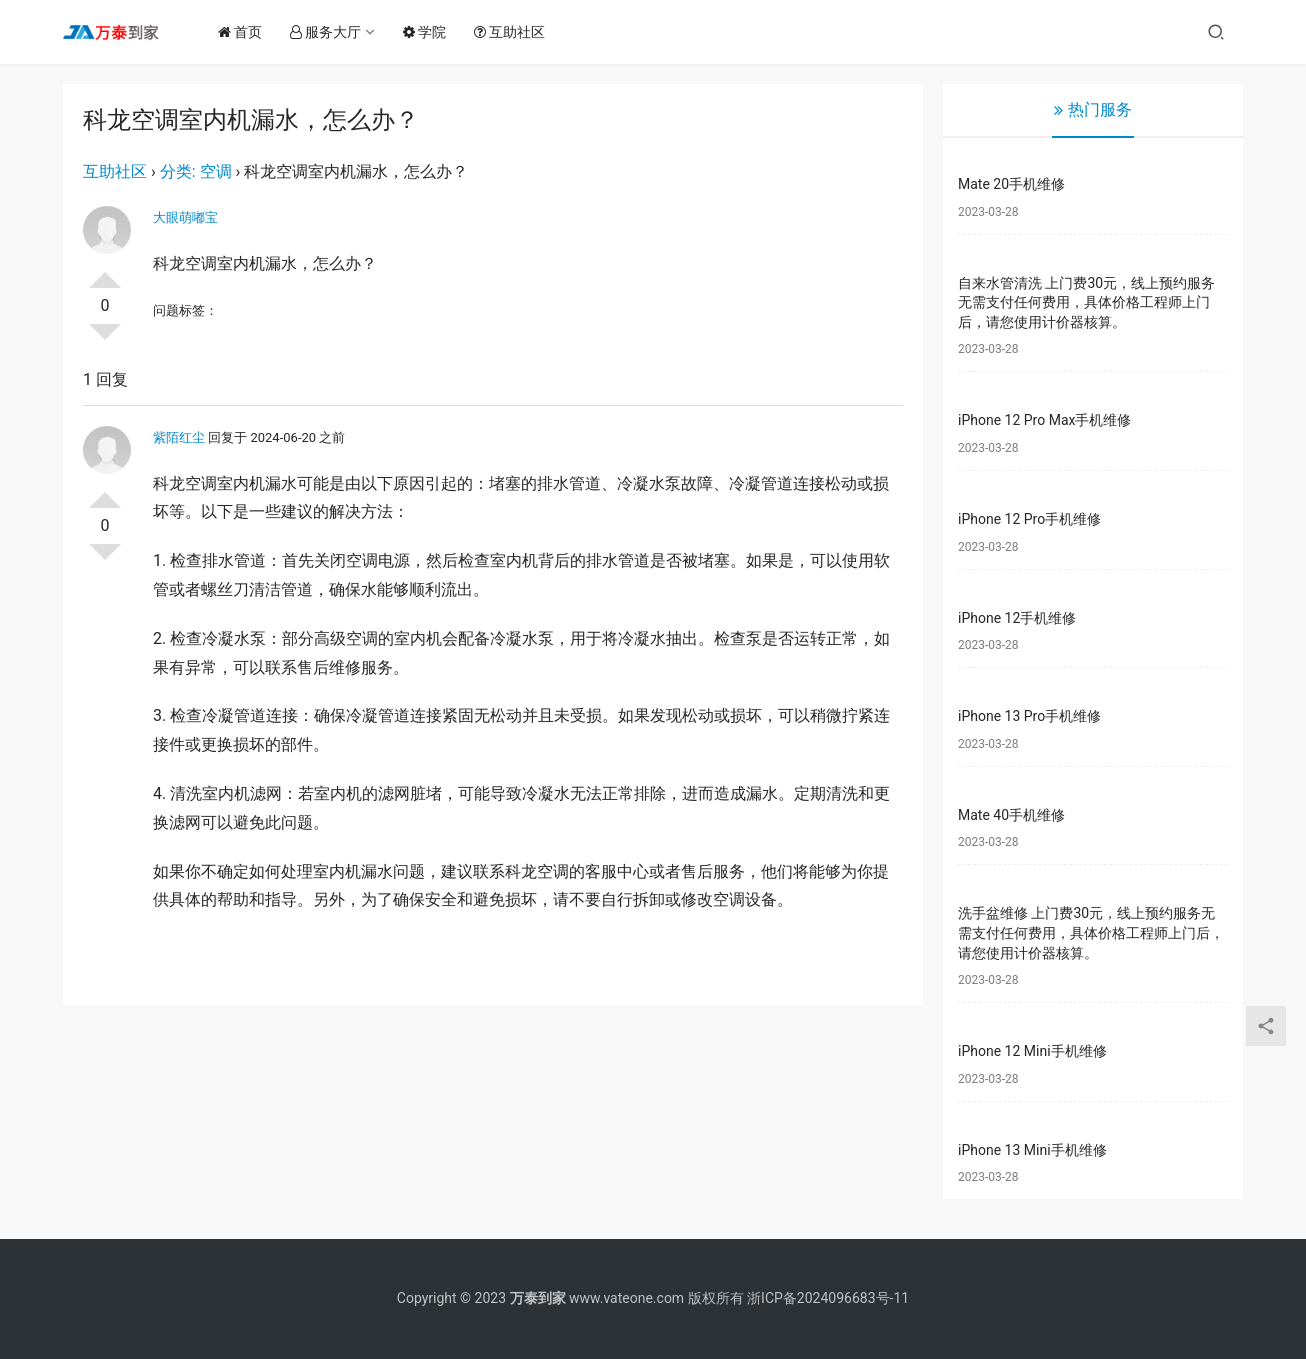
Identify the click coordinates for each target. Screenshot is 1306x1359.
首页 (247, 32)
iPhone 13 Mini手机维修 (1032, 1150)
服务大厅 (332, 32)
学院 (431, 32)
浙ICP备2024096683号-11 (828, 1298)
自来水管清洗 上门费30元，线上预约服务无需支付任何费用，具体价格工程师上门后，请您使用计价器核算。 (1086, 302)
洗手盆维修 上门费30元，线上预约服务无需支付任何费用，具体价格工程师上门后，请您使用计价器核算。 (1091, 932)
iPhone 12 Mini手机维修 (1032, 1051)
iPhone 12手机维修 (1017, 618)
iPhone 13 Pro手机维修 (1029, 716)
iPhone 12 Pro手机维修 (1029, 519)
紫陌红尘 (179, 437)
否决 (105, 340)
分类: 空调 (196, 171)
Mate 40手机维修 (1011, 815)
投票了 (105, 272)
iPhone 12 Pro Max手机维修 (1044, 420)
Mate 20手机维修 (1011, 184)
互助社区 (516, 32)
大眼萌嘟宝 (185, 217)
